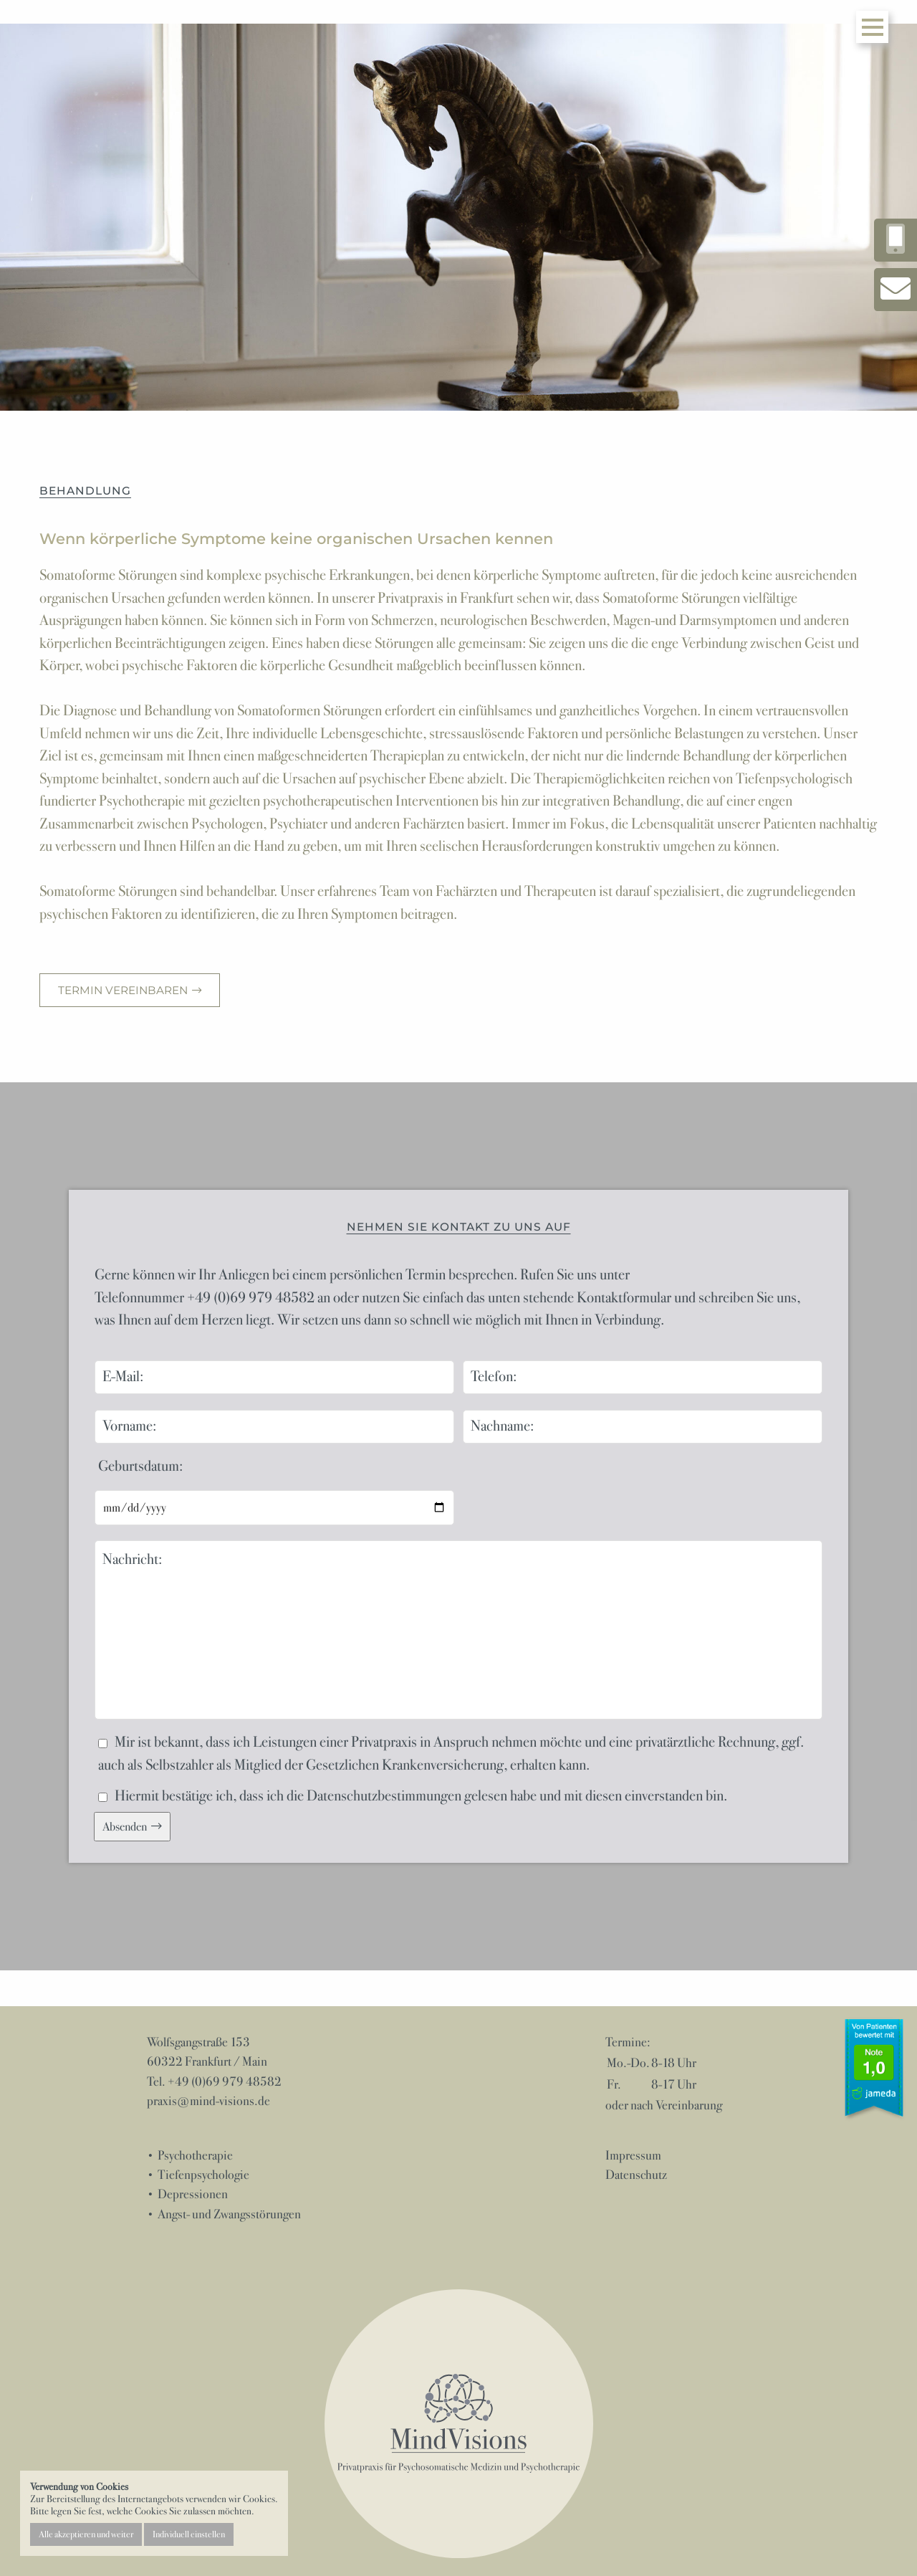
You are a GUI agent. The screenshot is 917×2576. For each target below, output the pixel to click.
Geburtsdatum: (140, 1466)
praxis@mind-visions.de (208, 2101)
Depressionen (193, 2194)
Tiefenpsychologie (203, 2175)
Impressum (633, 2155)
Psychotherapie (195, 2155)
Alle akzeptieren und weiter (86, 2534)
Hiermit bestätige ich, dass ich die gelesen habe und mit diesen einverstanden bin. (412, 1796)
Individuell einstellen (189, 2534)
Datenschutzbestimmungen (384, 1796)
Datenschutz (636, 2175)
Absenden (124, 1827)
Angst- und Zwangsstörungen (229, 2214)
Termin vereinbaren (124, 990)
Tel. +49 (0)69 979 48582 (214, 2081)
